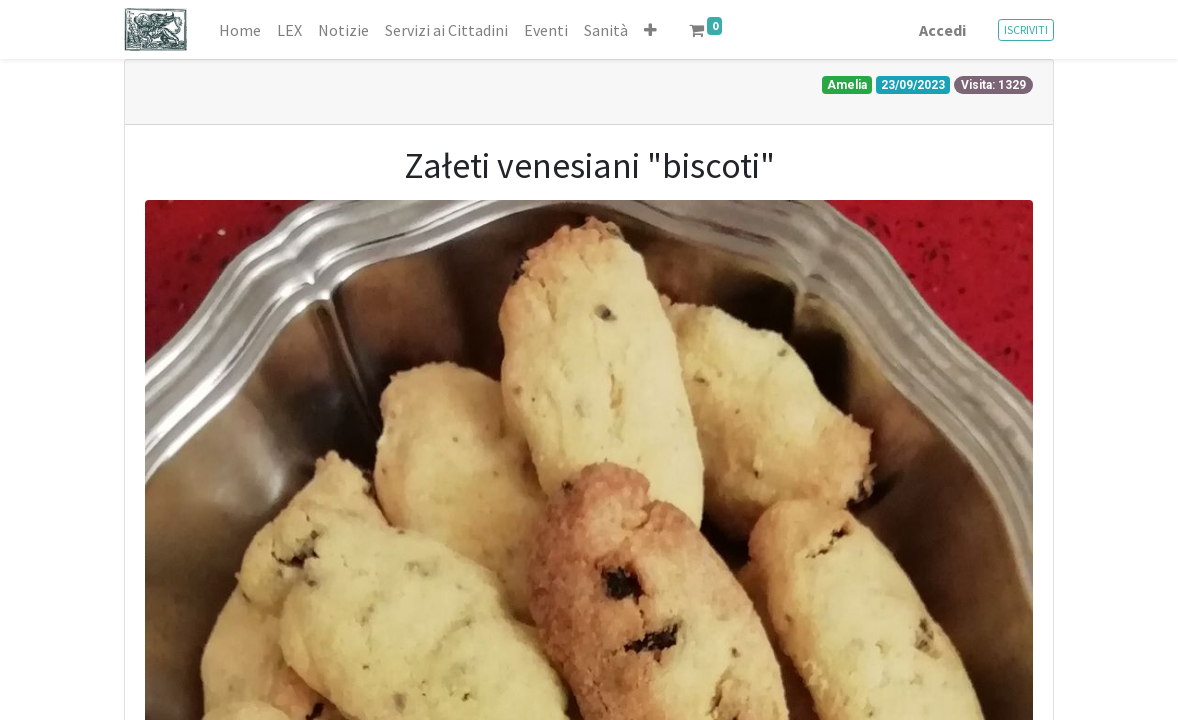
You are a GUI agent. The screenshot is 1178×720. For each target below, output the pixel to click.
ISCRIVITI (1026, 29)
